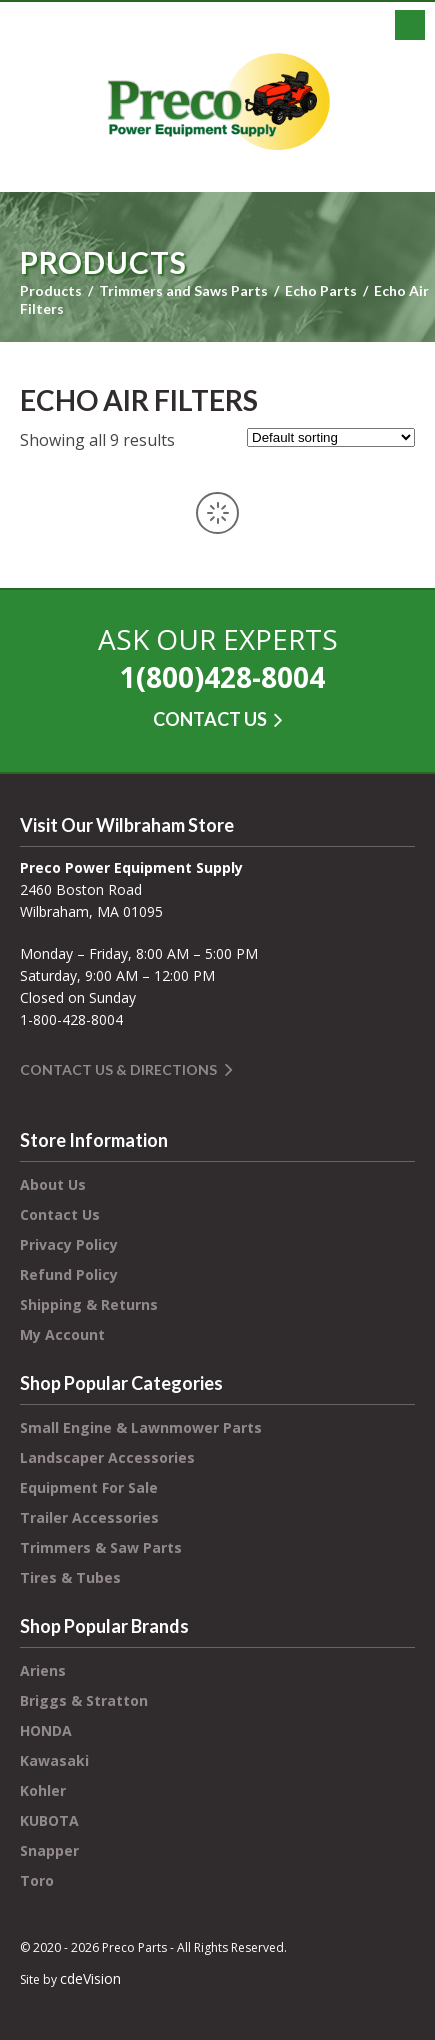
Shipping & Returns (89, 1304)
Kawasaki (54, 1760)
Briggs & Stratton (84, 1700)
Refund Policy (69, 1274)
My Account (62, 1334)
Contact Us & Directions (118, 1069)
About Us (53, 1184)
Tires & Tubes (70, 1577)
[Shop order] (331, 437)
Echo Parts (321, 290)
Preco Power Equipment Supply (218, 102)
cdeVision (90, 1978)
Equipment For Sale (89, 1487)
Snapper (49, 1850)
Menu (410, 25)
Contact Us (60, 1214)
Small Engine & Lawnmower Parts (141, 1427)
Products (51, 290)
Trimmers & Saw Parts (101, 1547)
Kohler (43, 1790)
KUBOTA (49, 1820)
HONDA (46, 1730)
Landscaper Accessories (107, 1457)
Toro (37, 1880)
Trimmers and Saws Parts (183, 290)
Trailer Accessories (89, 1517)
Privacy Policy (69, 1244)
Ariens (43, 1670)
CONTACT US (210, 719)
